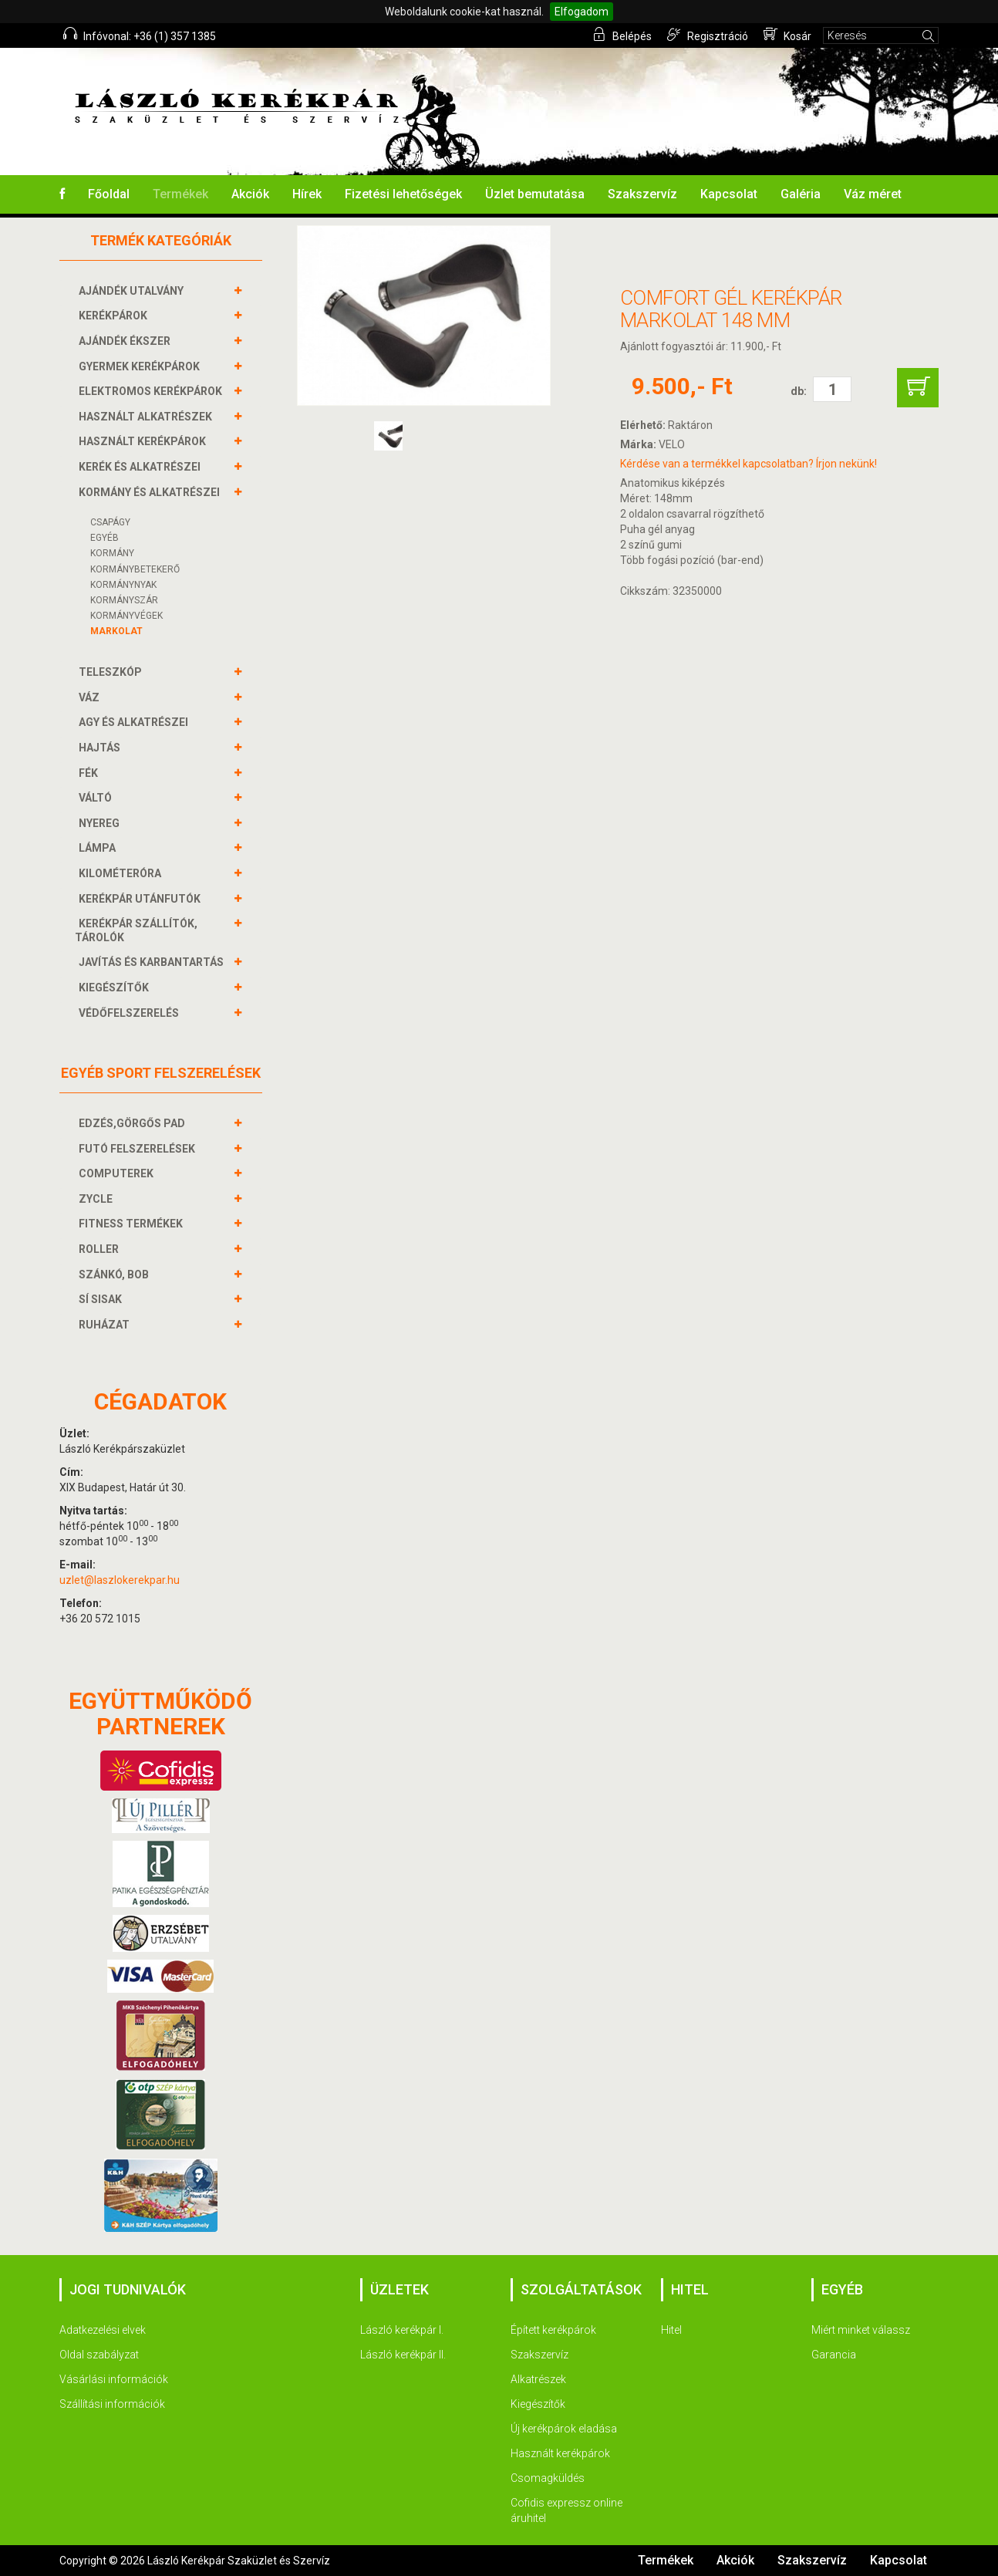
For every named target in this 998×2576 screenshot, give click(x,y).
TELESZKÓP (112, 672)
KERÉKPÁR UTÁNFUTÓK (141, 899)
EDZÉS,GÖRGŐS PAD (134, 1123)
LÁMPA (99, 848)
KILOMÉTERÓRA (122, 873)
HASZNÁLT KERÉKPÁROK (144, 441)
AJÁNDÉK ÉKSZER (126, 341)
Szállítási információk (112, 2404)
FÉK (90, 773)
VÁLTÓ (97, 798)
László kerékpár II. (403, 2354)
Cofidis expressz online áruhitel (566, 2510)
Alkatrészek (538, 2379)
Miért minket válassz (860, 2330)
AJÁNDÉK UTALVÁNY (133, 291)
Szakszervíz (642, 194)
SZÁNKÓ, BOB (116, 1274)
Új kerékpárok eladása (564, 2428)
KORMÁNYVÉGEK (126, 615)
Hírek (307, 194)
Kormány (112, 553)
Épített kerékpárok (553, 2330)
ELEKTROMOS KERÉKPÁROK (152, 391)
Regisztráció (707, 34)
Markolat (116, 631)
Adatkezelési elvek (102, 2330)
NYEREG (101, 823)
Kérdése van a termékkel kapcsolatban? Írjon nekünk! (748, 463)
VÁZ (91, 697)
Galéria (801, 194)
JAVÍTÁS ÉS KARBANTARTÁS (153, 962)
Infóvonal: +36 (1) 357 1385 (139, 34)
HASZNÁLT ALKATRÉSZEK (147, 417)
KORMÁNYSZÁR (124, 600)
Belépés (622, 34)
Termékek (180, 194)
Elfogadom (582, 11)
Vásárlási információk (113, 2379)
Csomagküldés (548, 2478)
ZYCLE (97, 1199)
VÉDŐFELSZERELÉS (131, 1013)
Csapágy (110, 522)
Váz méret (873, 194)
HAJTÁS (101, 748)
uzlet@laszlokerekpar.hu (119, 1580)
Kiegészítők (538, 2404)
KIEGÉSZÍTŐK (116, 987)
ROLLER (101, 1249)
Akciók (250, 194)
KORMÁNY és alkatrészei (151, 492)
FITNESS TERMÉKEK (133, 1224)
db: (799, 391)
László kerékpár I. (401, 2330)
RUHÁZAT (106, 1325)
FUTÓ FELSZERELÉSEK (139, 1149)
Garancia (833, 2354)
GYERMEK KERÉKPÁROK (141, 366)
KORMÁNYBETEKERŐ (135, 569)
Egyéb (104, 537)
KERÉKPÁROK (115, 315)
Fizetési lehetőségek (403, 194)
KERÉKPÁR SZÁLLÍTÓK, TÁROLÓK (136, 930)
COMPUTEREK (118, 1173)
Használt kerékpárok (560, 2453)
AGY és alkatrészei (135, 722)
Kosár (787, 34)
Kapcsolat (728, 194)
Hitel (671, 2330)
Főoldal (109, 194)
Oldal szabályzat (99, 2354)
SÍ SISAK (102, 1299)
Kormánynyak (123, 584)
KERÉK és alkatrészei (141, 467)
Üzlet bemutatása (535, 194)
